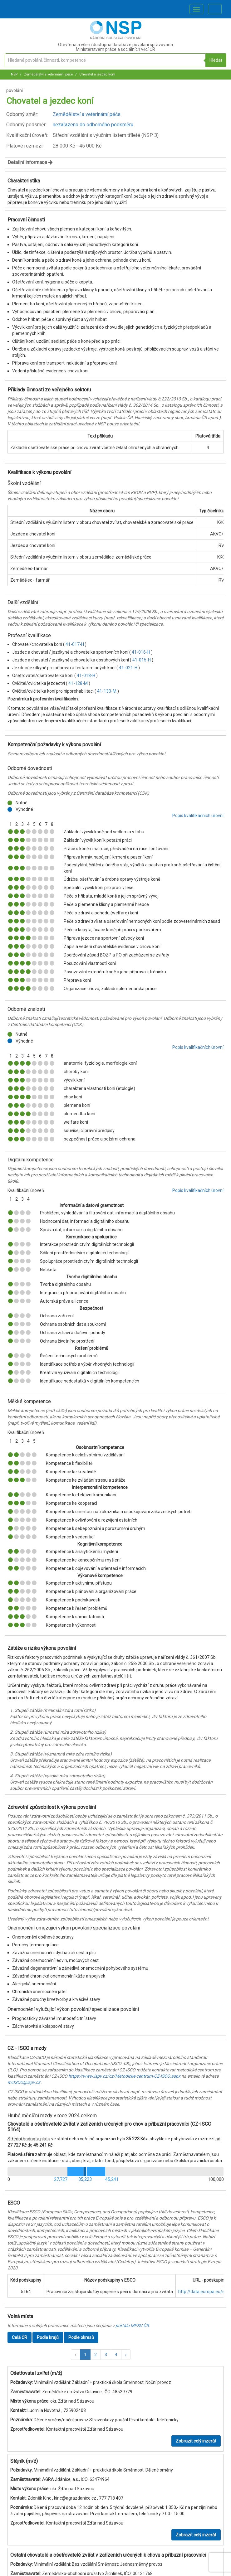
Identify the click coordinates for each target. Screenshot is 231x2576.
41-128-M (78, 683)
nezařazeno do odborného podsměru (93, 125)
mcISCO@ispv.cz (23, 2082)
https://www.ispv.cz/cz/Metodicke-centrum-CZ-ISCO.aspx (124, 2076)
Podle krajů (48, 2337)
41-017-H (75, 644)
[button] (75, 2354)
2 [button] (95, 2354)
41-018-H (86, 675)
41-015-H (142, 659)
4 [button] (116, 2354)
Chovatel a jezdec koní (96, 74)
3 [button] (106, 2354)
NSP (14, 74)
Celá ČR (19, 2337)
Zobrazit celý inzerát (196, 2440)
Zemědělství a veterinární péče (48, 74)
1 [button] (85, 2354)
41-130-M (107, 691)
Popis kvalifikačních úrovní (198, 815)
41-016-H (141, 652)
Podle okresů (81, 2337)
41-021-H (128, 667)
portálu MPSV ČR (132, 2325)
